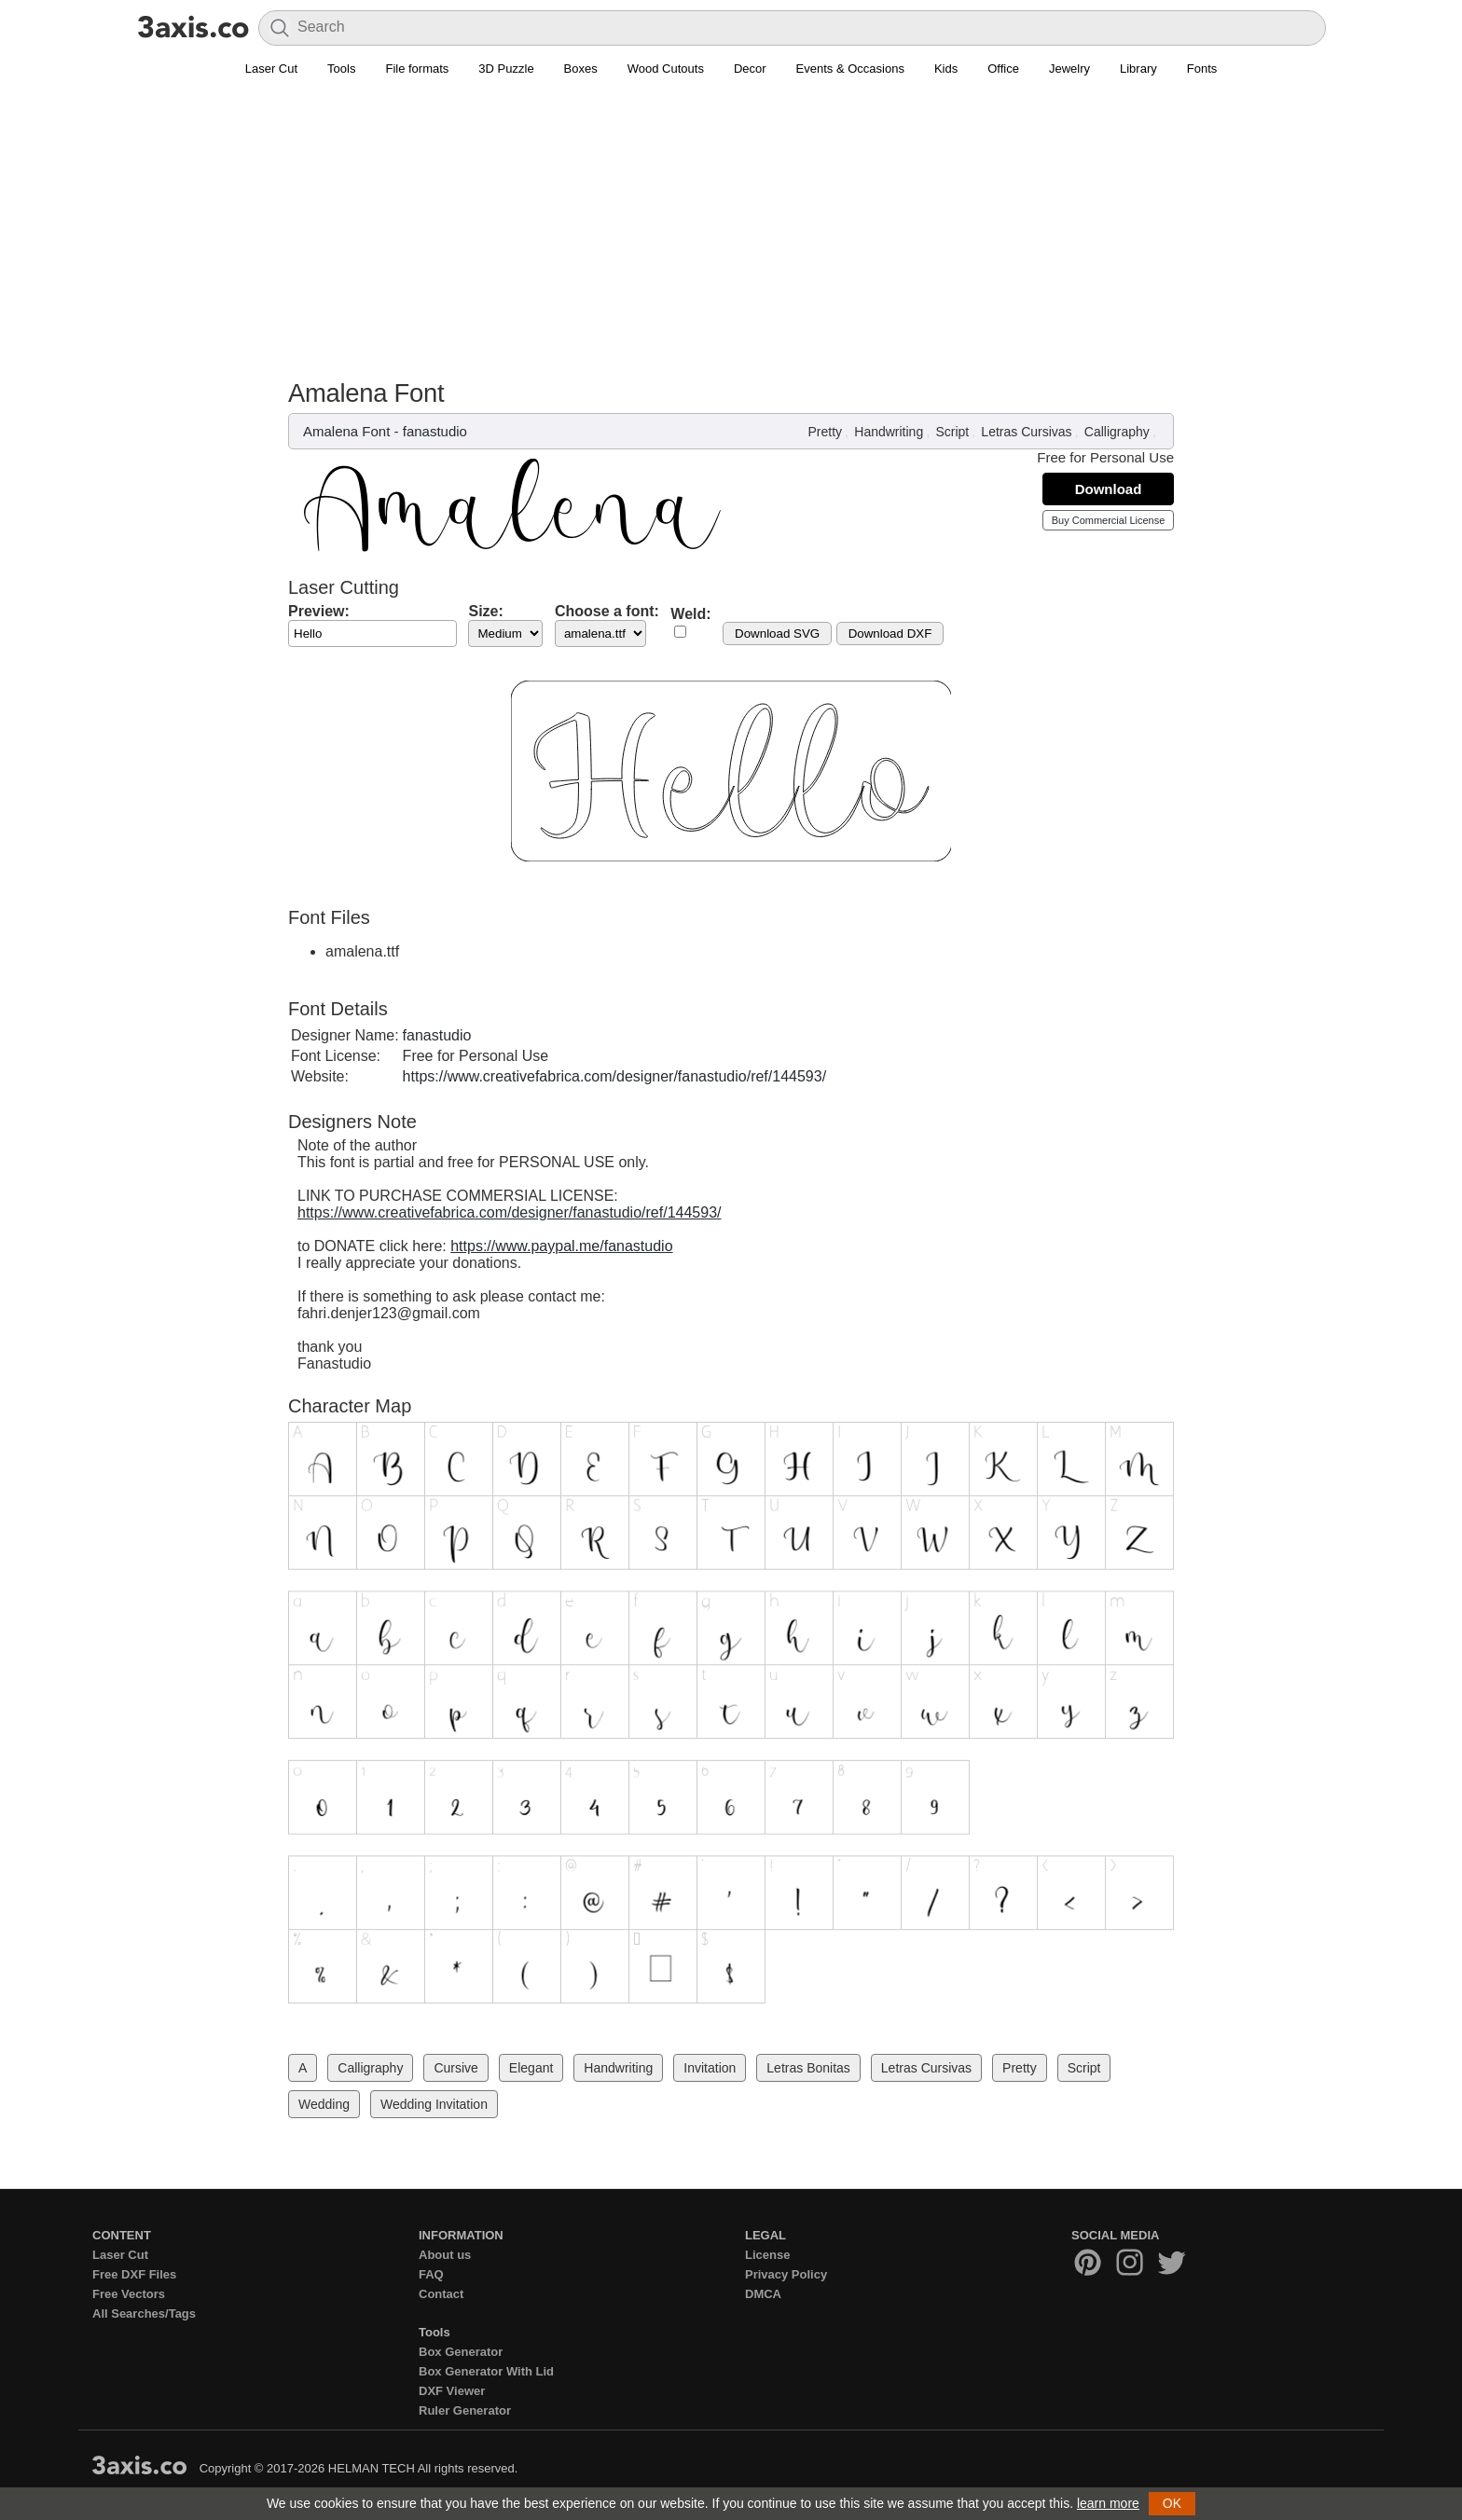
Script (952, 431)
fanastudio (435, 431)
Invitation (709, 2067)
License (767, 2255)
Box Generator (461, 2352)
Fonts (1202, 69)
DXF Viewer (452, 2391)
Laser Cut (271, 69)
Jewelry (1069, 69)
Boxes (581, 69)
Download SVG (777, 633)
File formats (416, 69)
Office (1003, 69)
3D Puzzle (505, 69)
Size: (485, 611)
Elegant (531, 2067)
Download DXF (890, 633)
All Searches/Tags (144, 2313)
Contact (441, 2294)
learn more (1108, 2503)
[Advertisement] (731, 238)
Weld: (690, 614)
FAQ (431, 2274)
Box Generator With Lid (486, 2371)
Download (1108, 489)
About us (445, 2255)
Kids (946, 69)
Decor (750, 69)
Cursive (455, 2067)
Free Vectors (128, 2294)
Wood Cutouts (666, 69)
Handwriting (888, 431)
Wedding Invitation (434, 2104)
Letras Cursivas (1026, 431)
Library (1138, 69)
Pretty (825, 431)
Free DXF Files (134, 2274)
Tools (341, 69)
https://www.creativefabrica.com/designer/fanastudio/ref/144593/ (614, 1076)
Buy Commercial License (1108, 520)
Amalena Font (346, 431)
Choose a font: (607, 611)
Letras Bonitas (808, 2067)
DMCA (763, 2294)
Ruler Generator (465, 2410)
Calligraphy (1117, 431)
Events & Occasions (850, 69)
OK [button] (1172, 2503)
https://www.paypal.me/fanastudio (561, 1246)
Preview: (319, 611)
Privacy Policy (786, 2274)
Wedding (324, 2104)
